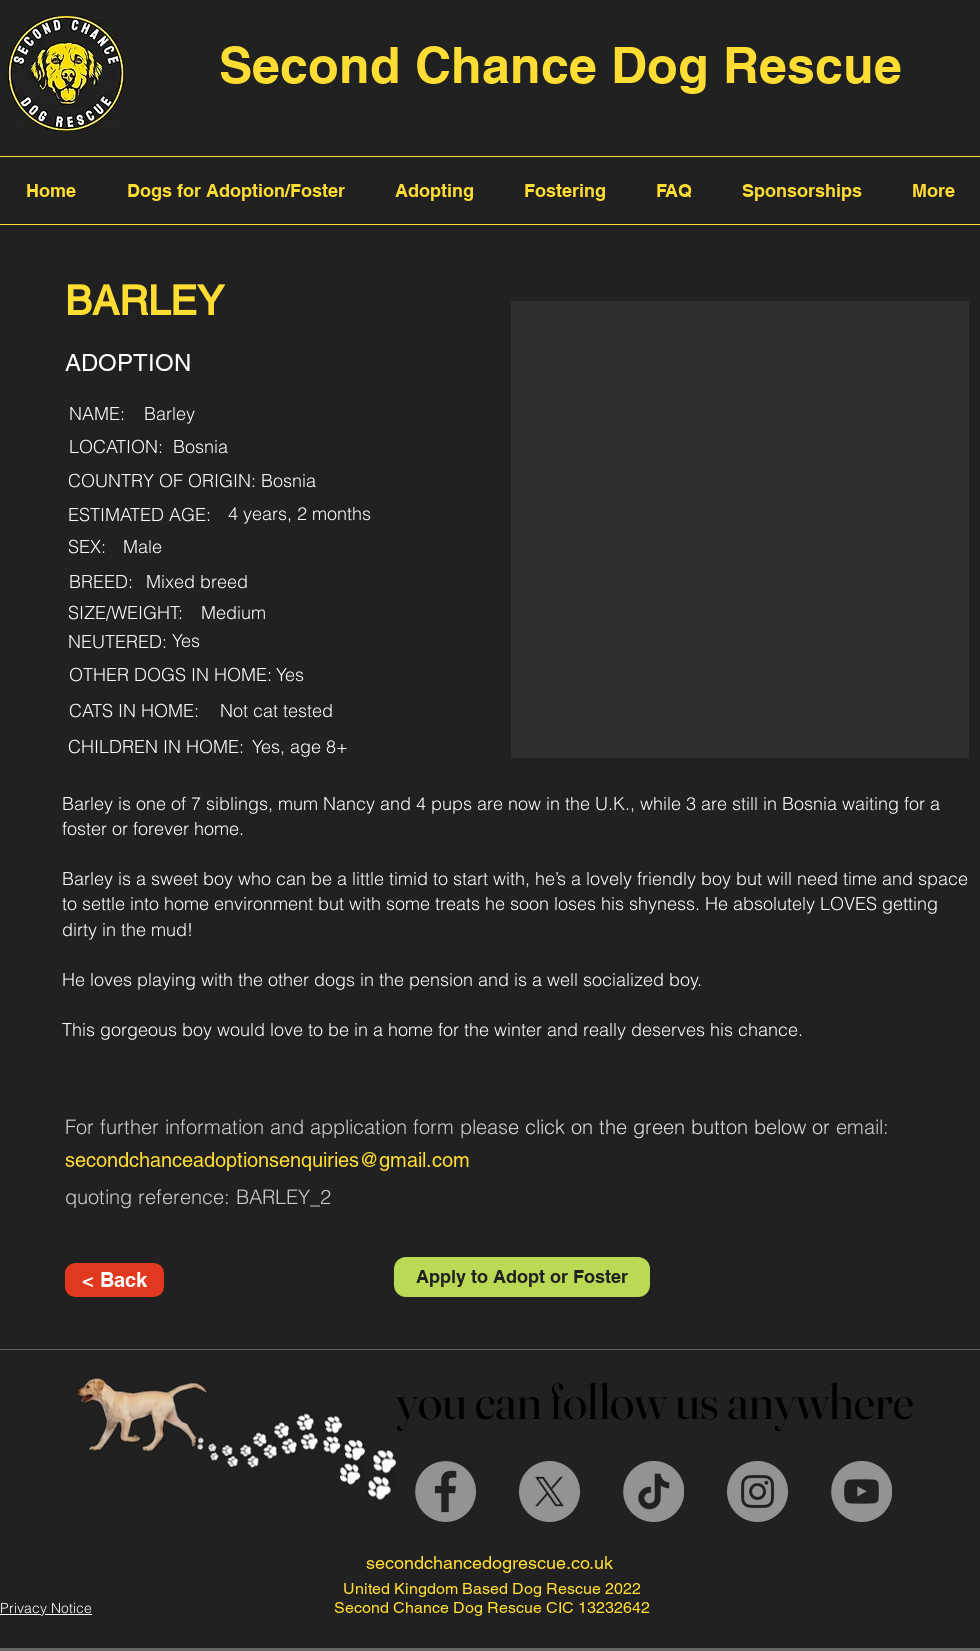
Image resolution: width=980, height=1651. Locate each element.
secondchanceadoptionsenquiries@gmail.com (267, 1160)
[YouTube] (861, 1491)
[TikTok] (653, 1491)
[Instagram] (757, 1491)
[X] (549, 1491)
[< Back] (114, 1280)
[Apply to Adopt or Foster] (522, 1277)
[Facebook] (445, 1491)
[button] (740, 529)
